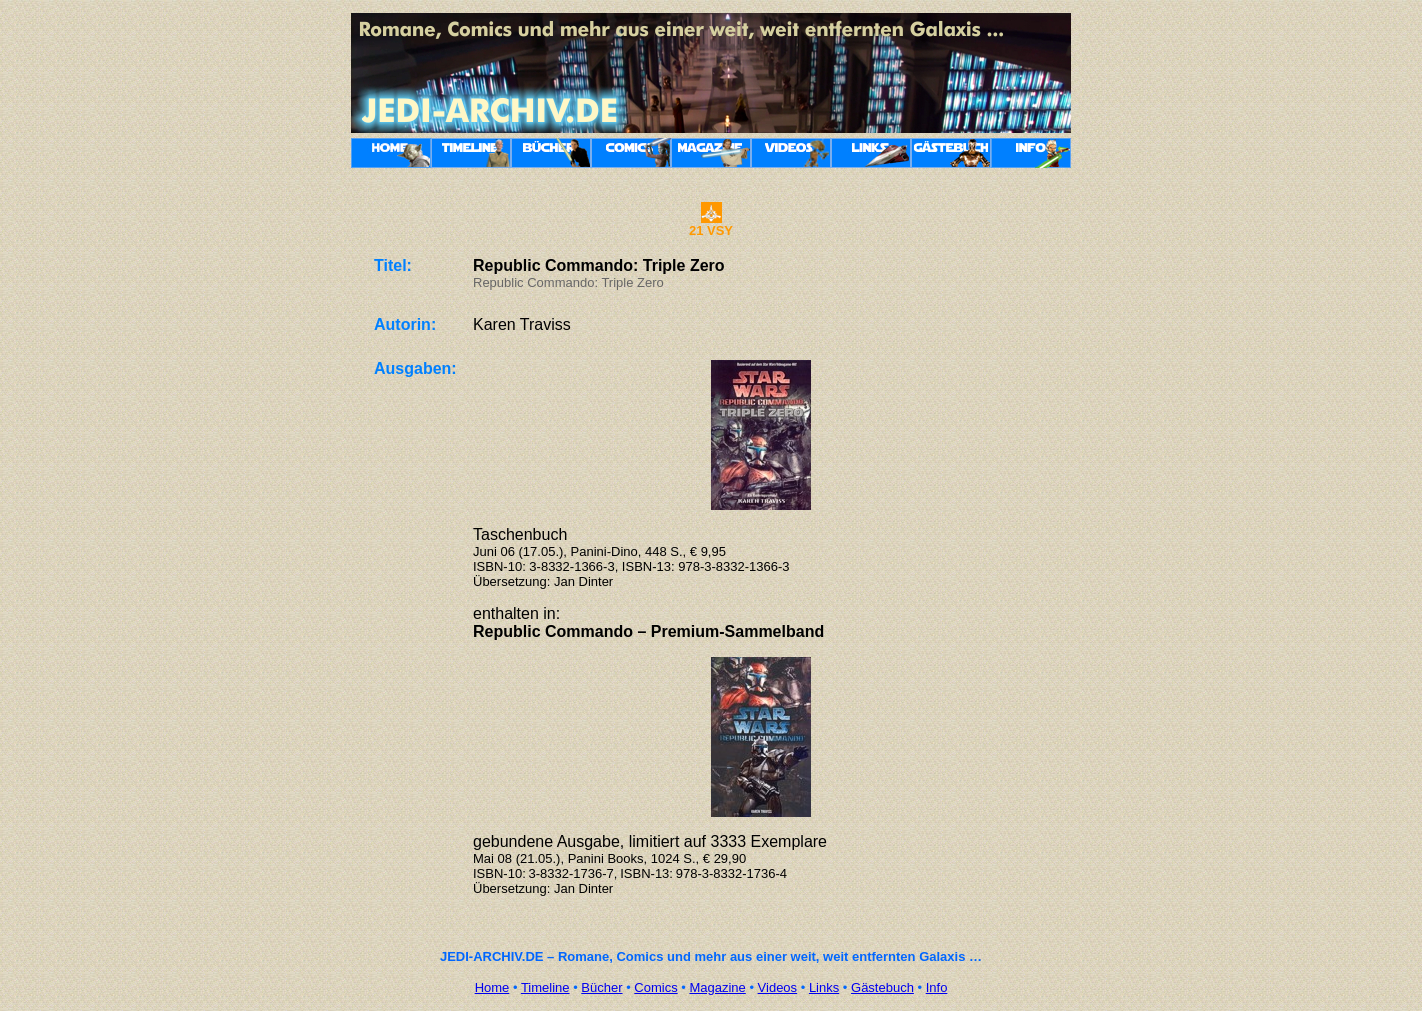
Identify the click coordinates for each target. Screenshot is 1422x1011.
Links (824, 987)
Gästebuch (882, 987)
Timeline (545, 987)
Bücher (601, 987)
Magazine (717, 987)
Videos (778, 987)
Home (492, 987)
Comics (655, 987)
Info (937, 987)
